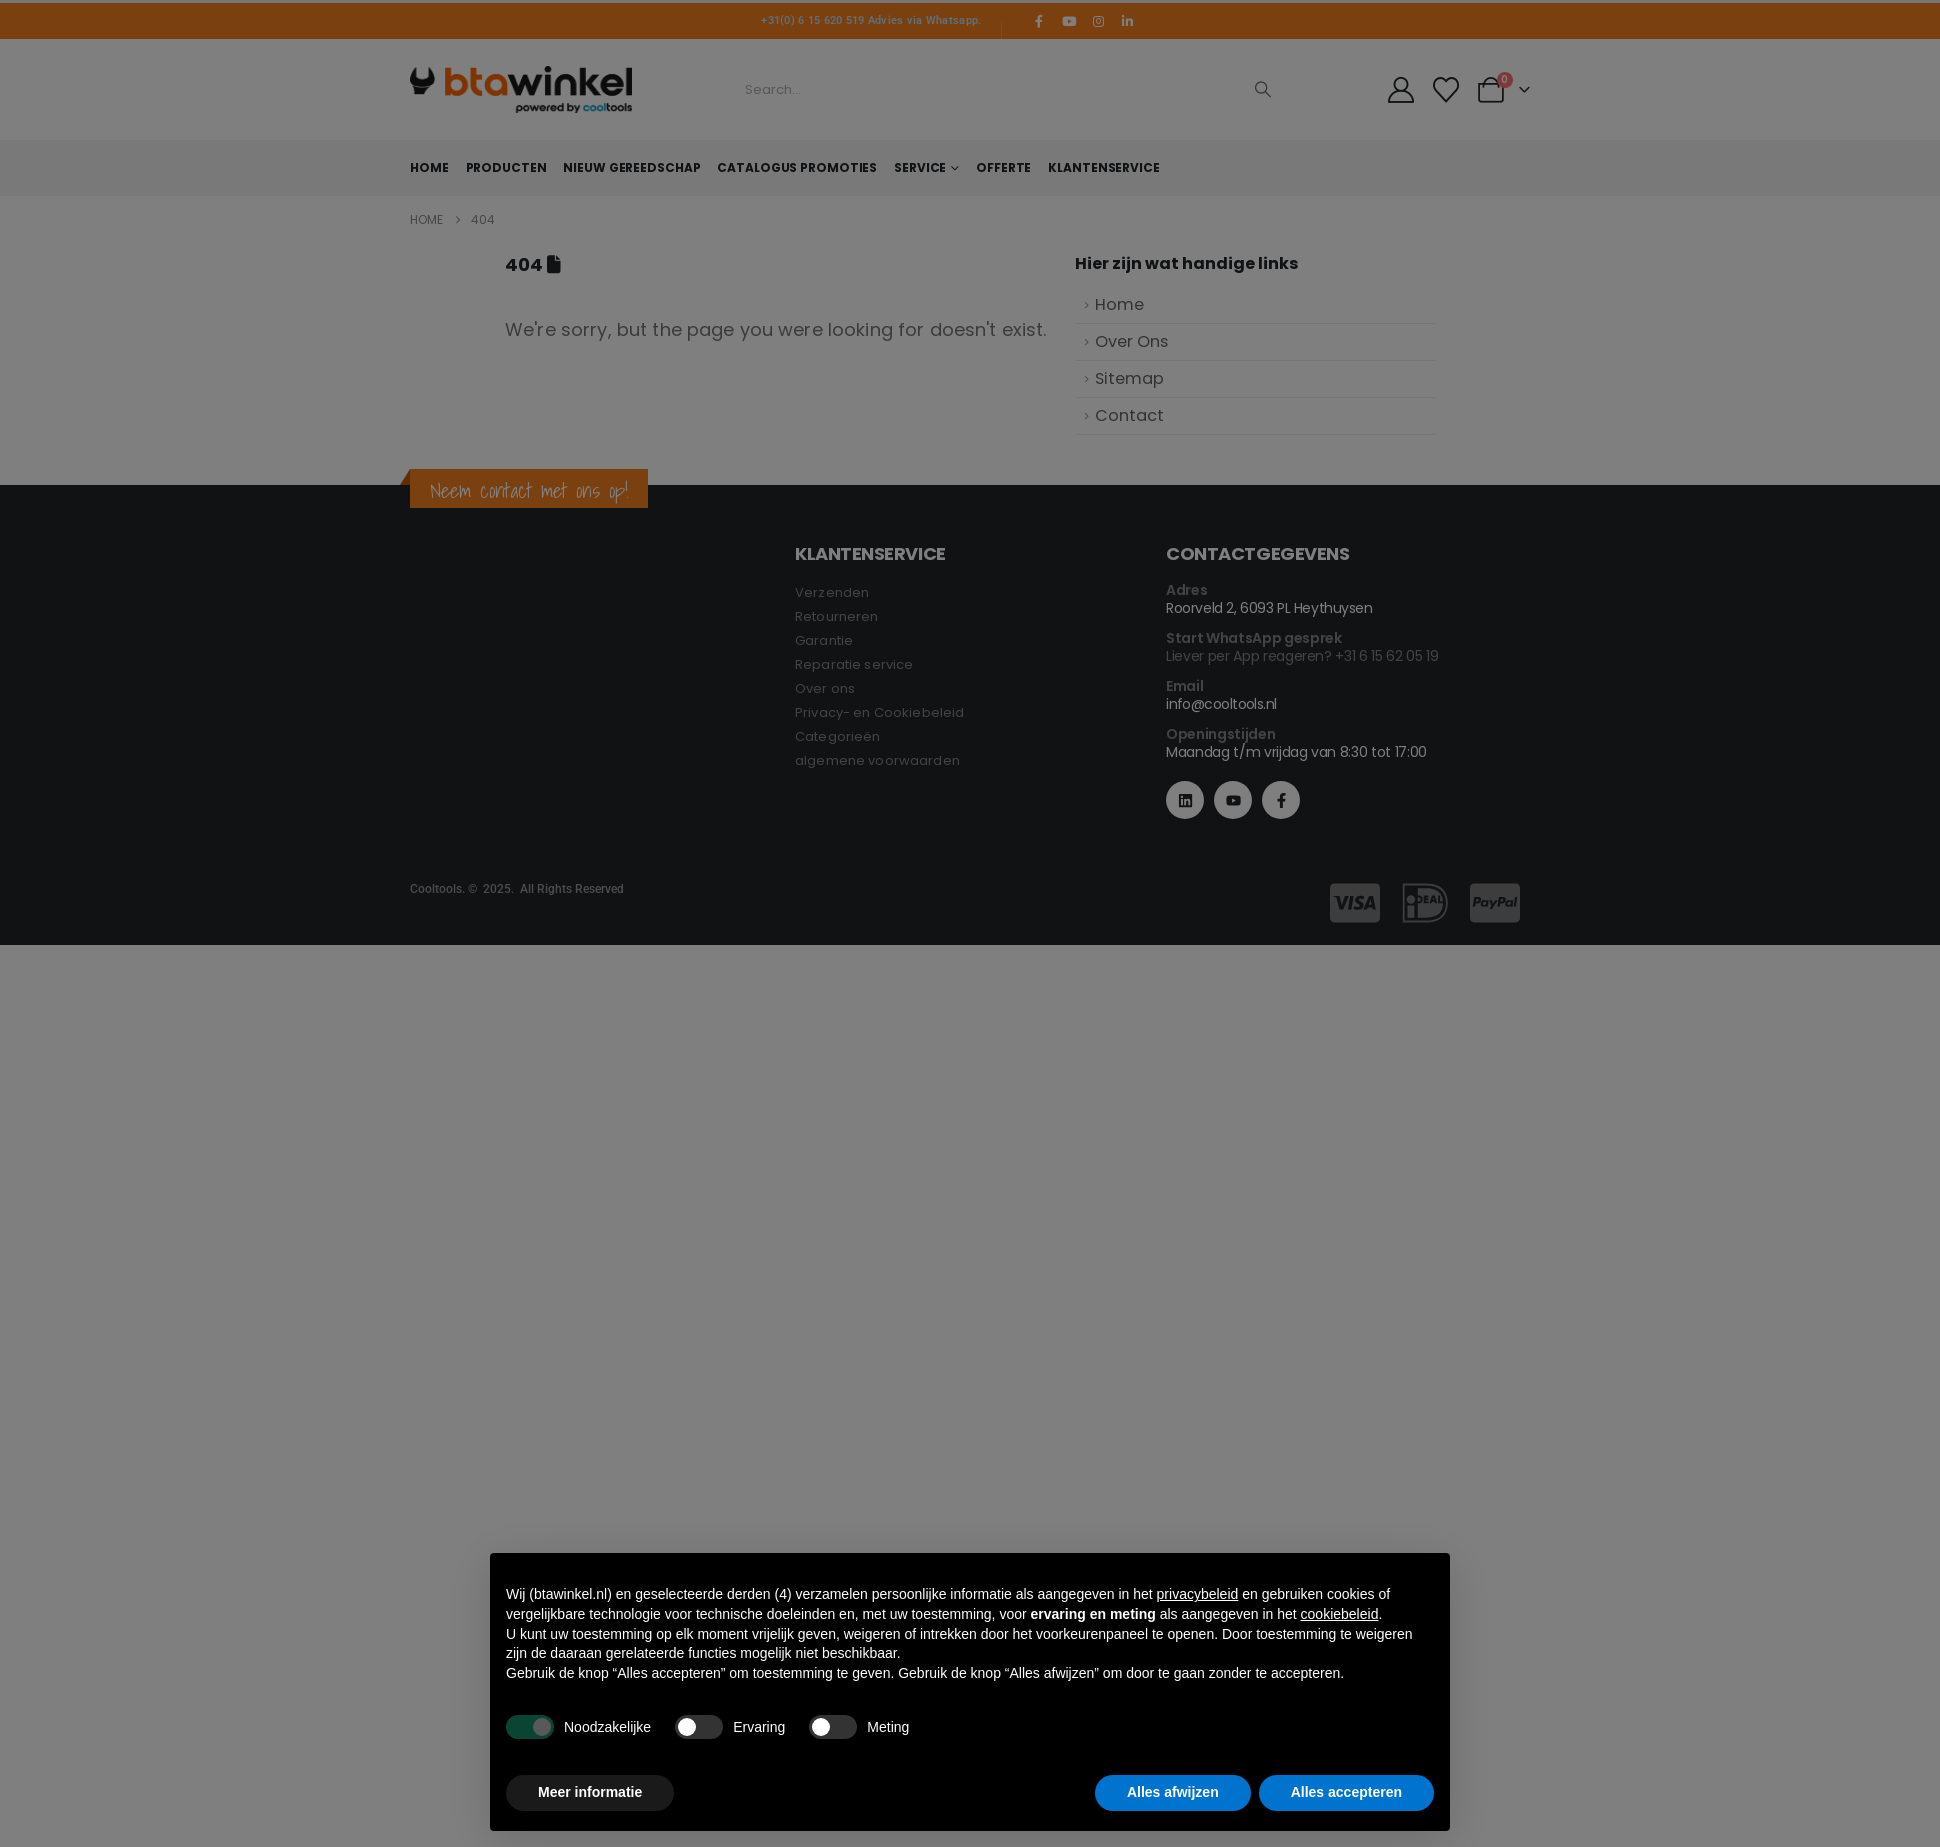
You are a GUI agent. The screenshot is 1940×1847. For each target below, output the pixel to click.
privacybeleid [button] (1198, 1594)
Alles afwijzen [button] (1173, 1792)
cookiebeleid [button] (1340, 1614)
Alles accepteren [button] (1346, 1792)
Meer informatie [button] (590, 1792)
